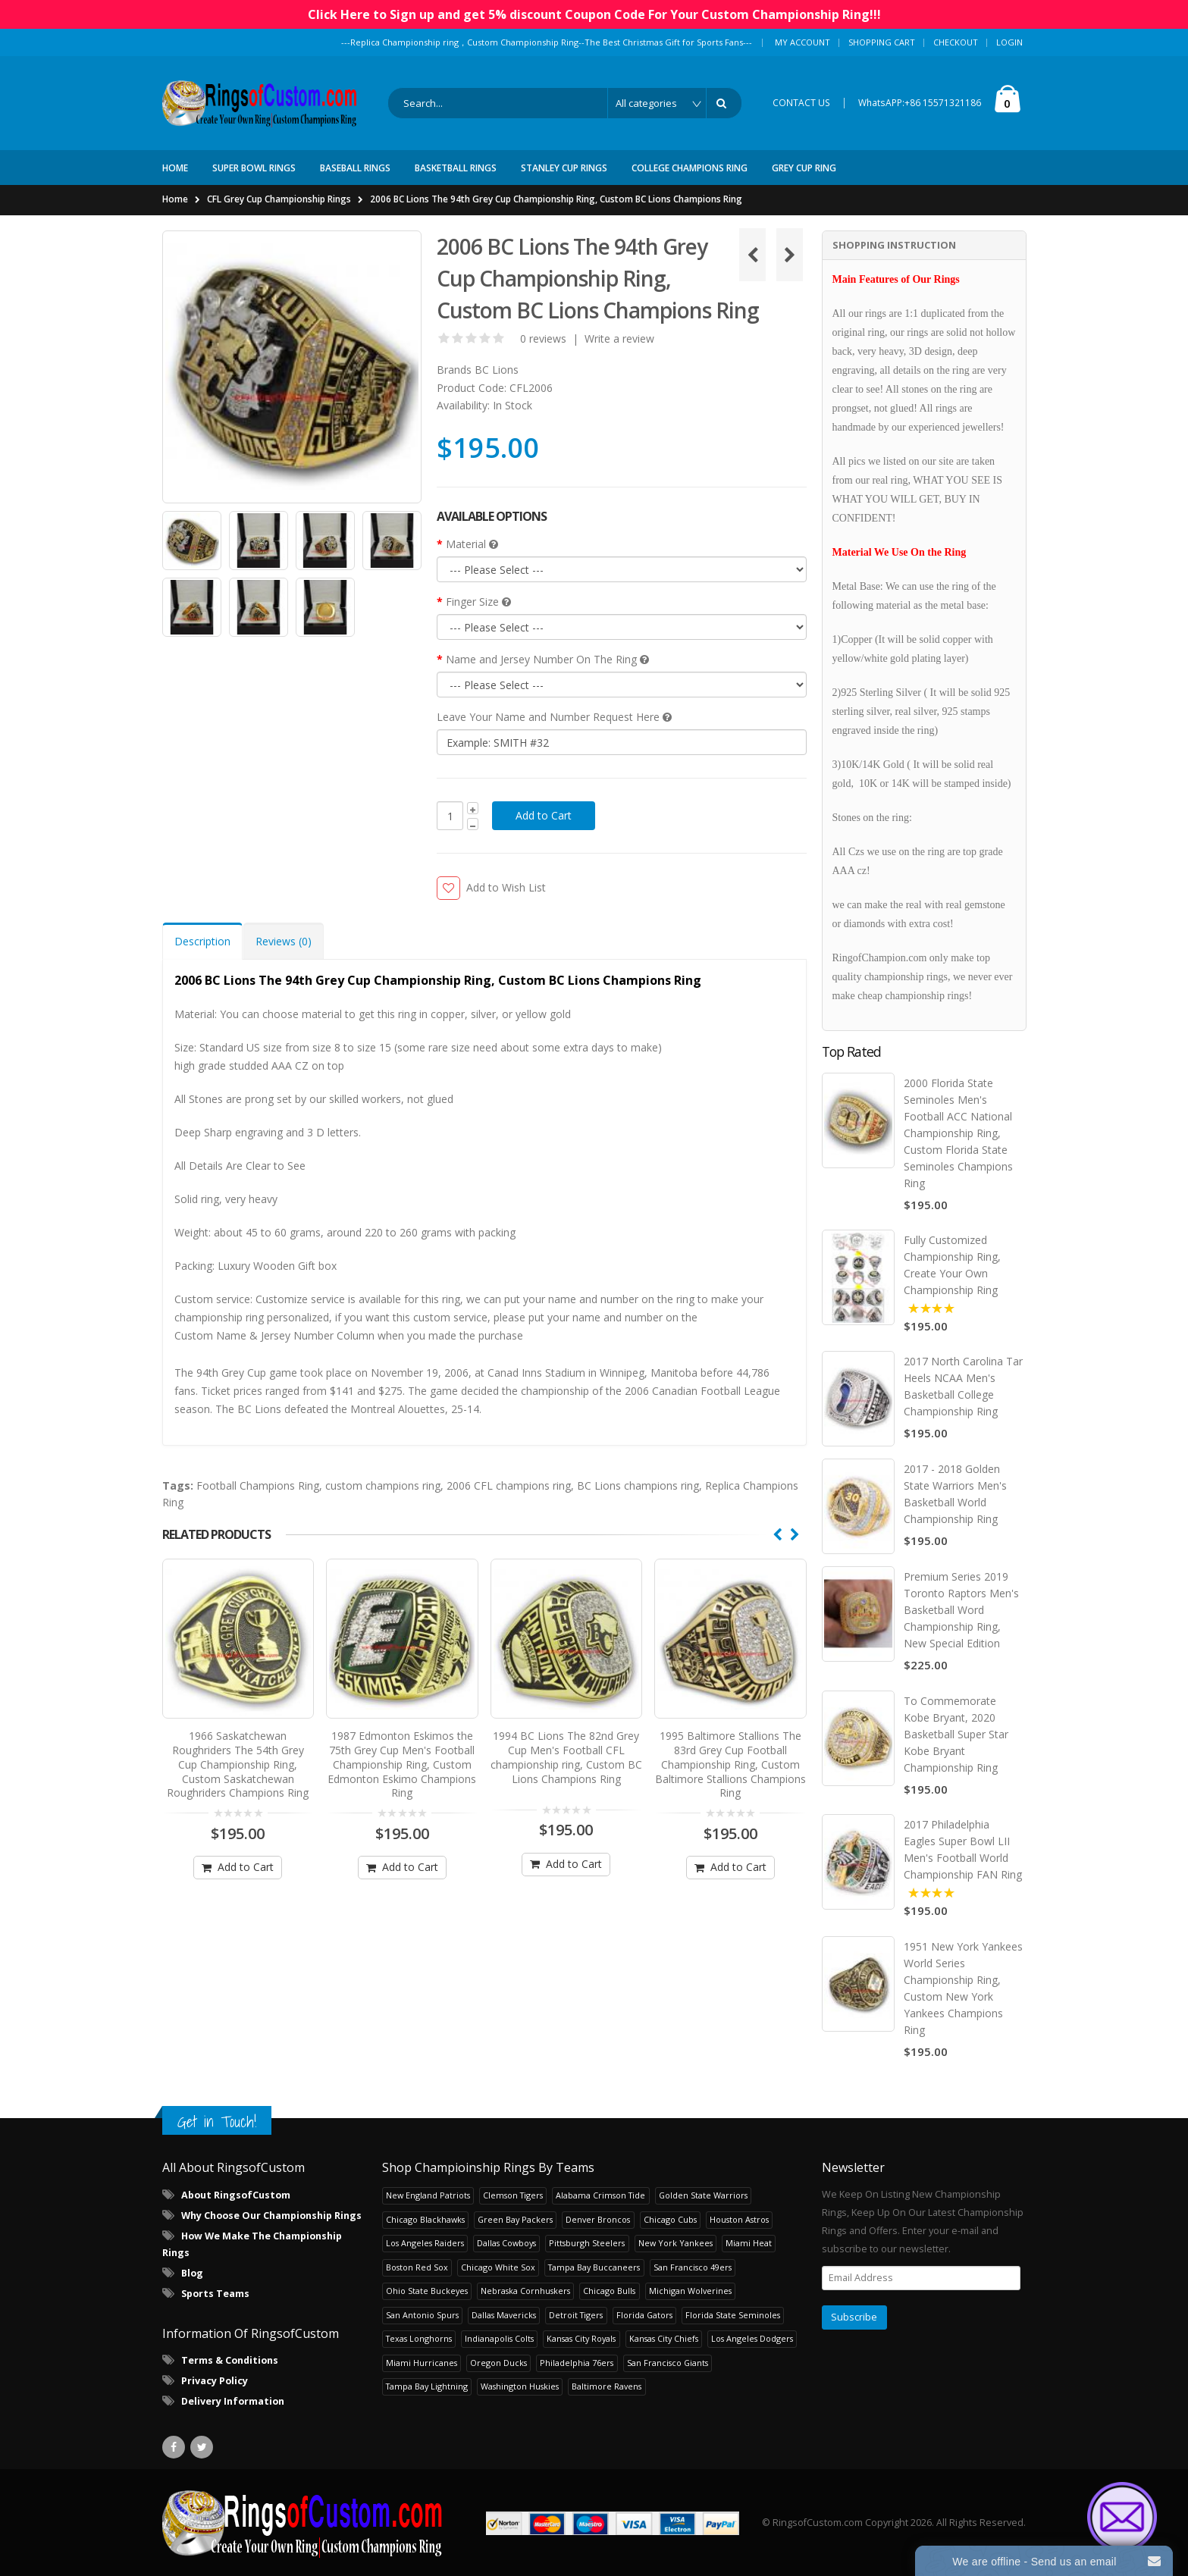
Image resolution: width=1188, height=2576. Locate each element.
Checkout (955, 42)
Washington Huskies (520, 2385)
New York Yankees (675, 2242)
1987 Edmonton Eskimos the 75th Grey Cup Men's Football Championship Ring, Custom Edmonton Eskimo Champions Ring (402, 1757)
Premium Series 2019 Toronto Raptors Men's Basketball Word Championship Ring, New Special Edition (961, 1609)
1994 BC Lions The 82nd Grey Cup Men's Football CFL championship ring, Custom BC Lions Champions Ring (566, 1749)
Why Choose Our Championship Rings (271, 2214)
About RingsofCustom (235, 2194)
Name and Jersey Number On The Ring (547, 659)
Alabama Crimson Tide (600, 2194)
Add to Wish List (506, 887)
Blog (192, 2272)
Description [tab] (202, 941)
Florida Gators (644, 2314)
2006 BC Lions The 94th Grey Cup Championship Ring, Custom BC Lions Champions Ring (556, 199)
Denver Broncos (598, 2218)
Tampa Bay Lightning (427, 2385)
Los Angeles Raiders (425, 2242)
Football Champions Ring (257, 1485)
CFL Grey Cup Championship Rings (279, 199)
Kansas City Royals (581, 2337)
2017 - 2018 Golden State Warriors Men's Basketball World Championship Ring (955, 1494)
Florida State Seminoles (732, 2314)
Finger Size (478, 601)
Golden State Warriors (703, 2194)
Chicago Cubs (670, 2218)
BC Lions (497, 369)
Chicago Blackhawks (425, 2218)
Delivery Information (232, 2400)
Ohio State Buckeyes (427, 2290)
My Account (802, 42)
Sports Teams (215, 2292)
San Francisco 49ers (693, 2266)
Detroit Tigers (576, 2314)
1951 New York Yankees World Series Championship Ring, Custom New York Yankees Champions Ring (963, 1987)
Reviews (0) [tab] (283, 941)
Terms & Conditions (229, 2359)
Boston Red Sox (417, 2266)
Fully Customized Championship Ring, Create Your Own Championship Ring (952, 1265)
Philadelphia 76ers (576, 2362)
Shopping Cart (881, 42)
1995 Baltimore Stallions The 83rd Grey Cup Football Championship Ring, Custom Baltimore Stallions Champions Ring (730, 1757)
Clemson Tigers (513, 2194)
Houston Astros (739, 2218)
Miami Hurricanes (421, 2362)
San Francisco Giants (667, 2362)
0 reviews (543, 338)
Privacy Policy (214, 2380)
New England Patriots (428, 2194)
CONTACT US (801, 102)
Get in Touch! (216, 2120)
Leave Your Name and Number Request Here (554, 717)
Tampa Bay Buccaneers (594, 2266)
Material (472, 544)
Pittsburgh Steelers (587, 2242)
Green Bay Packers (515, 2218)
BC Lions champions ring (638, 1485)
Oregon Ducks (498, 2362)
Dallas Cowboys (506, 2242)
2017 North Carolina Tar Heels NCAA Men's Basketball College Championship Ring (963, 1386)
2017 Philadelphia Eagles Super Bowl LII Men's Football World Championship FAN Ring (963, 1848)
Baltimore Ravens (606, 2385)
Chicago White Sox (498, 2266)
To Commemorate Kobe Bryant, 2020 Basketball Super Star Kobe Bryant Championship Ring (956, 1733)
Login (1009, 42)
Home (175, 199)
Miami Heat (749, 2242)
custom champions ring (382, 1485)
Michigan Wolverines (690, 2290)
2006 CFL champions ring (509, 1485)
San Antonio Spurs (422, 2314)
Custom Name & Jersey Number (254, 1335)
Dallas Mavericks (504, 2314)
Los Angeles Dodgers (752, 2337)
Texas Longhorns (419, 2337)
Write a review (619, 338)
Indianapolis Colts (499, 2337)
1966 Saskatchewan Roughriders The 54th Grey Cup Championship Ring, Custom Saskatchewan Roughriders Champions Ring (238, 1757)
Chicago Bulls (609, 2290)
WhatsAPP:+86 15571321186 (919, 102)
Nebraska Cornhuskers (525, 2290)
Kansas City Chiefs (663, 2337)
